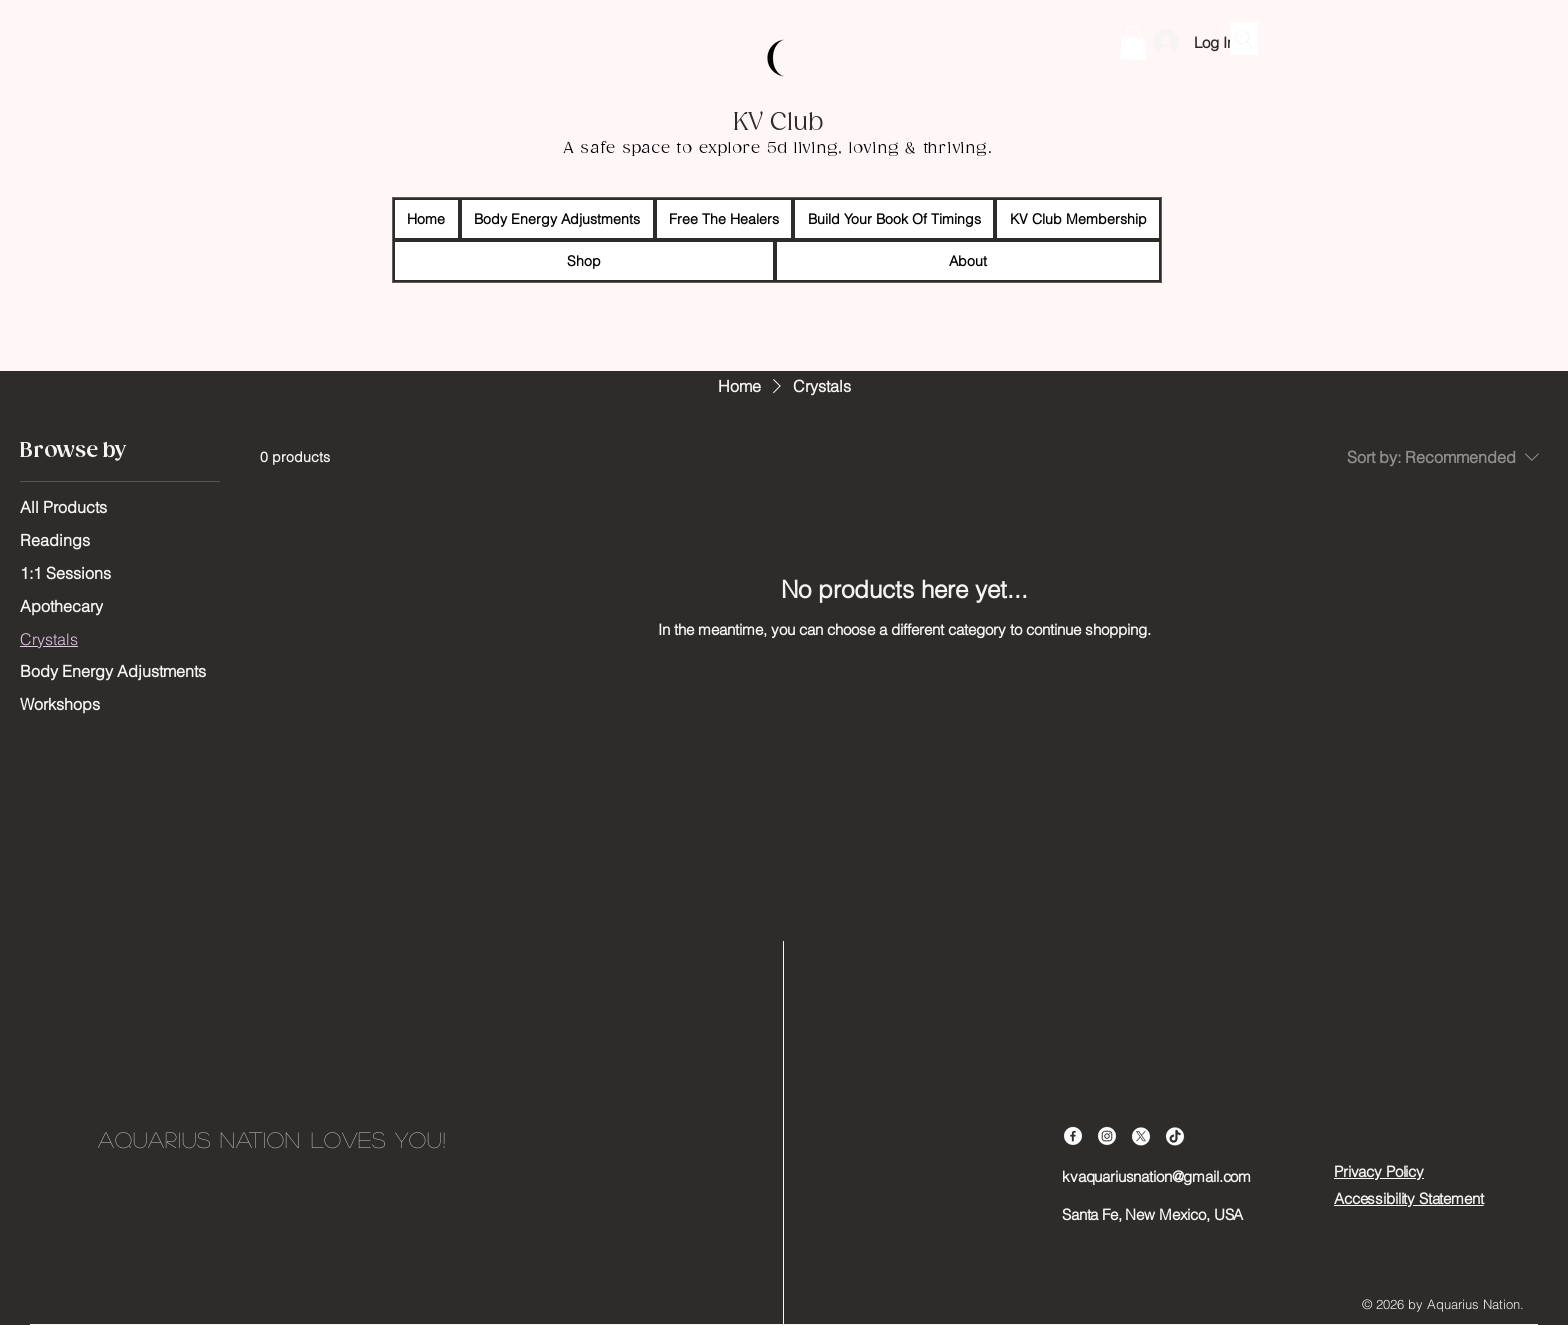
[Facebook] (1073, 1136)
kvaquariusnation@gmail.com (1156, 1176)
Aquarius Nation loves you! (272, 1139)
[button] (1133, 42)
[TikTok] (1175, 1136)
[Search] (1244, 38)
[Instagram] (1107, 1136)
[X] (1141, 1136)
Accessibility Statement (1409, 1198)
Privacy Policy (1379, 1171)
